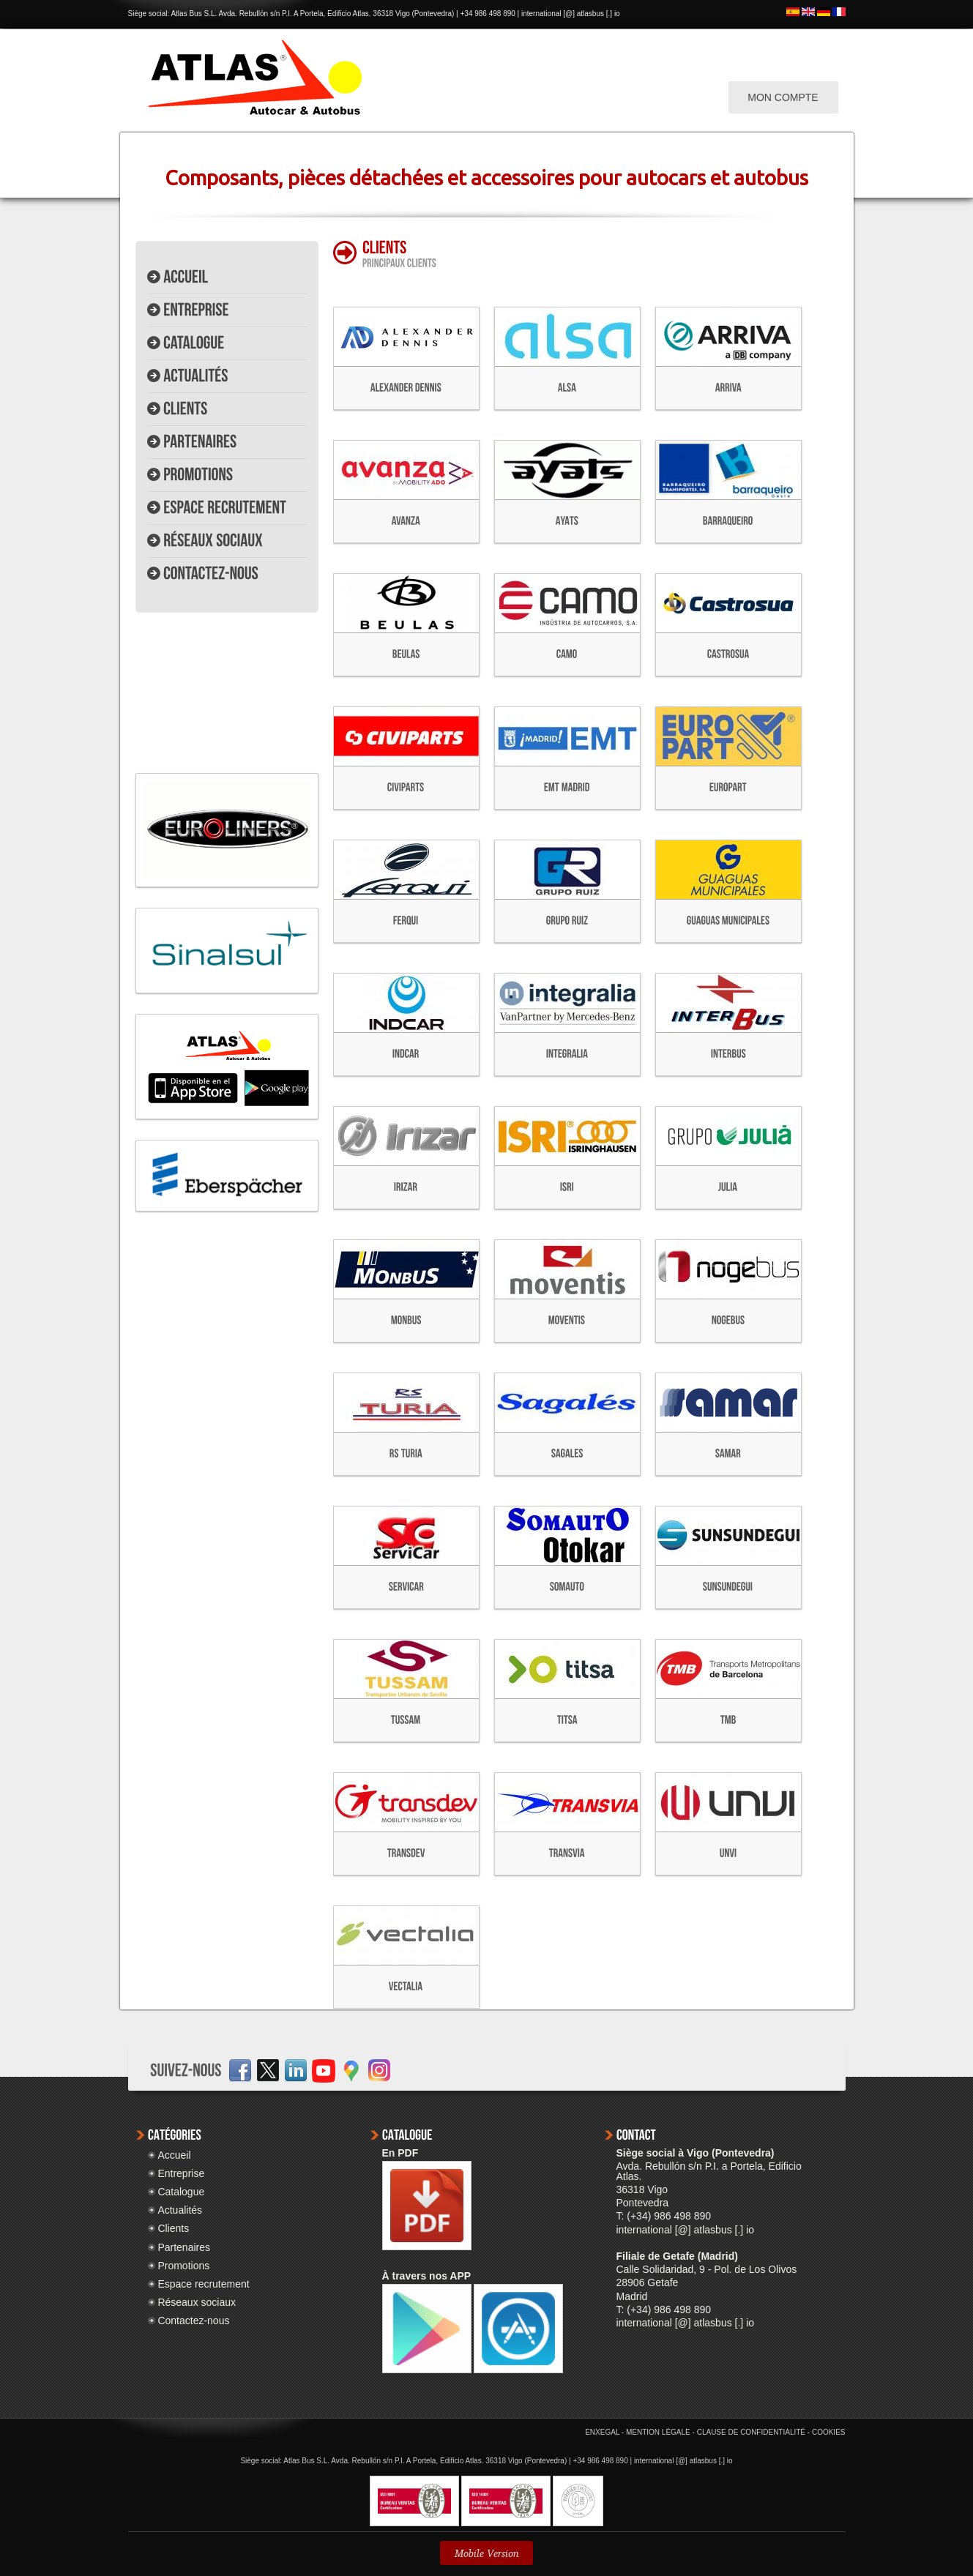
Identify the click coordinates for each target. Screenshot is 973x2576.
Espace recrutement (203, 2284)
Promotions (183, 2265)
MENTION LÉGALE (658, 2432)
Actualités (179, 2210)
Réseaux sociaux (196, 2302)
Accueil (173, 2155)
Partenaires (183, 2247)
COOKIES (829, 2432)
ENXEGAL (602, 2432)
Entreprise (180, 2173)
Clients (173, 2228)
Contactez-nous (193, 2320)
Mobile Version (486, 2553)
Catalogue (180, 2192)
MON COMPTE (783, 97)
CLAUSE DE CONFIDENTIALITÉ (751, 2432)
